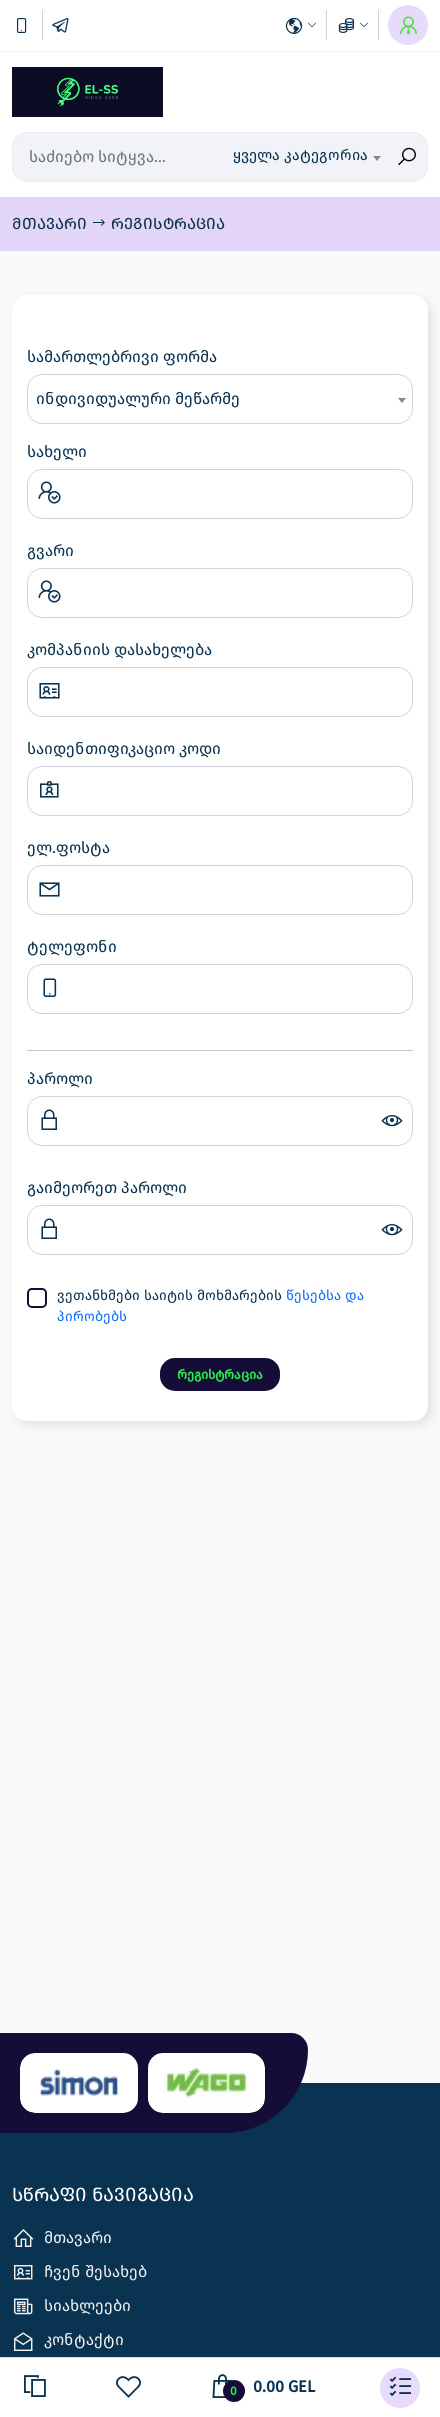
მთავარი (51, 223)
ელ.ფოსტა (68, 847)
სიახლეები (71, 2306)
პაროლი (60, 1078)
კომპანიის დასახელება (119, 649)
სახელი (57, 451)
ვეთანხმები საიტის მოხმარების (210, 1306)
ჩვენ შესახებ (79, 2272)
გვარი (50, 550)
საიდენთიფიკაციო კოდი (124, 748)
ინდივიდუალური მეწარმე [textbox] (138, 398)
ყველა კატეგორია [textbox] (300, 155)
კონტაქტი (68, 2341)
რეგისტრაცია (168, 223)
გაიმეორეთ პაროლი (107, 1187)
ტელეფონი (72, 946)
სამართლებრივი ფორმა (122, 356)
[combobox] (306, 157)
